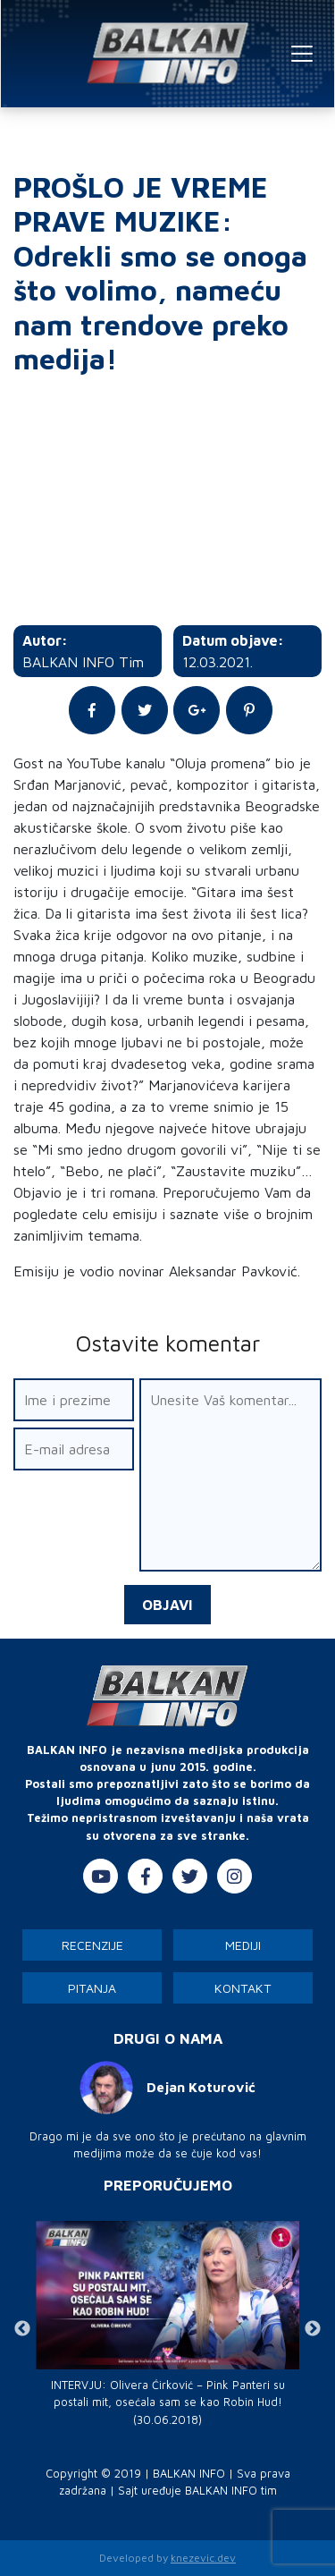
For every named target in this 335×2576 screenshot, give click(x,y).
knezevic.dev (203, 2557)
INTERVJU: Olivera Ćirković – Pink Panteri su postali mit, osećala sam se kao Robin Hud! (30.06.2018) (168, 2402)
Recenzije (92, 1945)
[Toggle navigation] (302, 53)
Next (313, 2329)
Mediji (243, 1945)
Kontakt (243, 1988)
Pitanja (92, 1988)
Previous (22, 2329)
